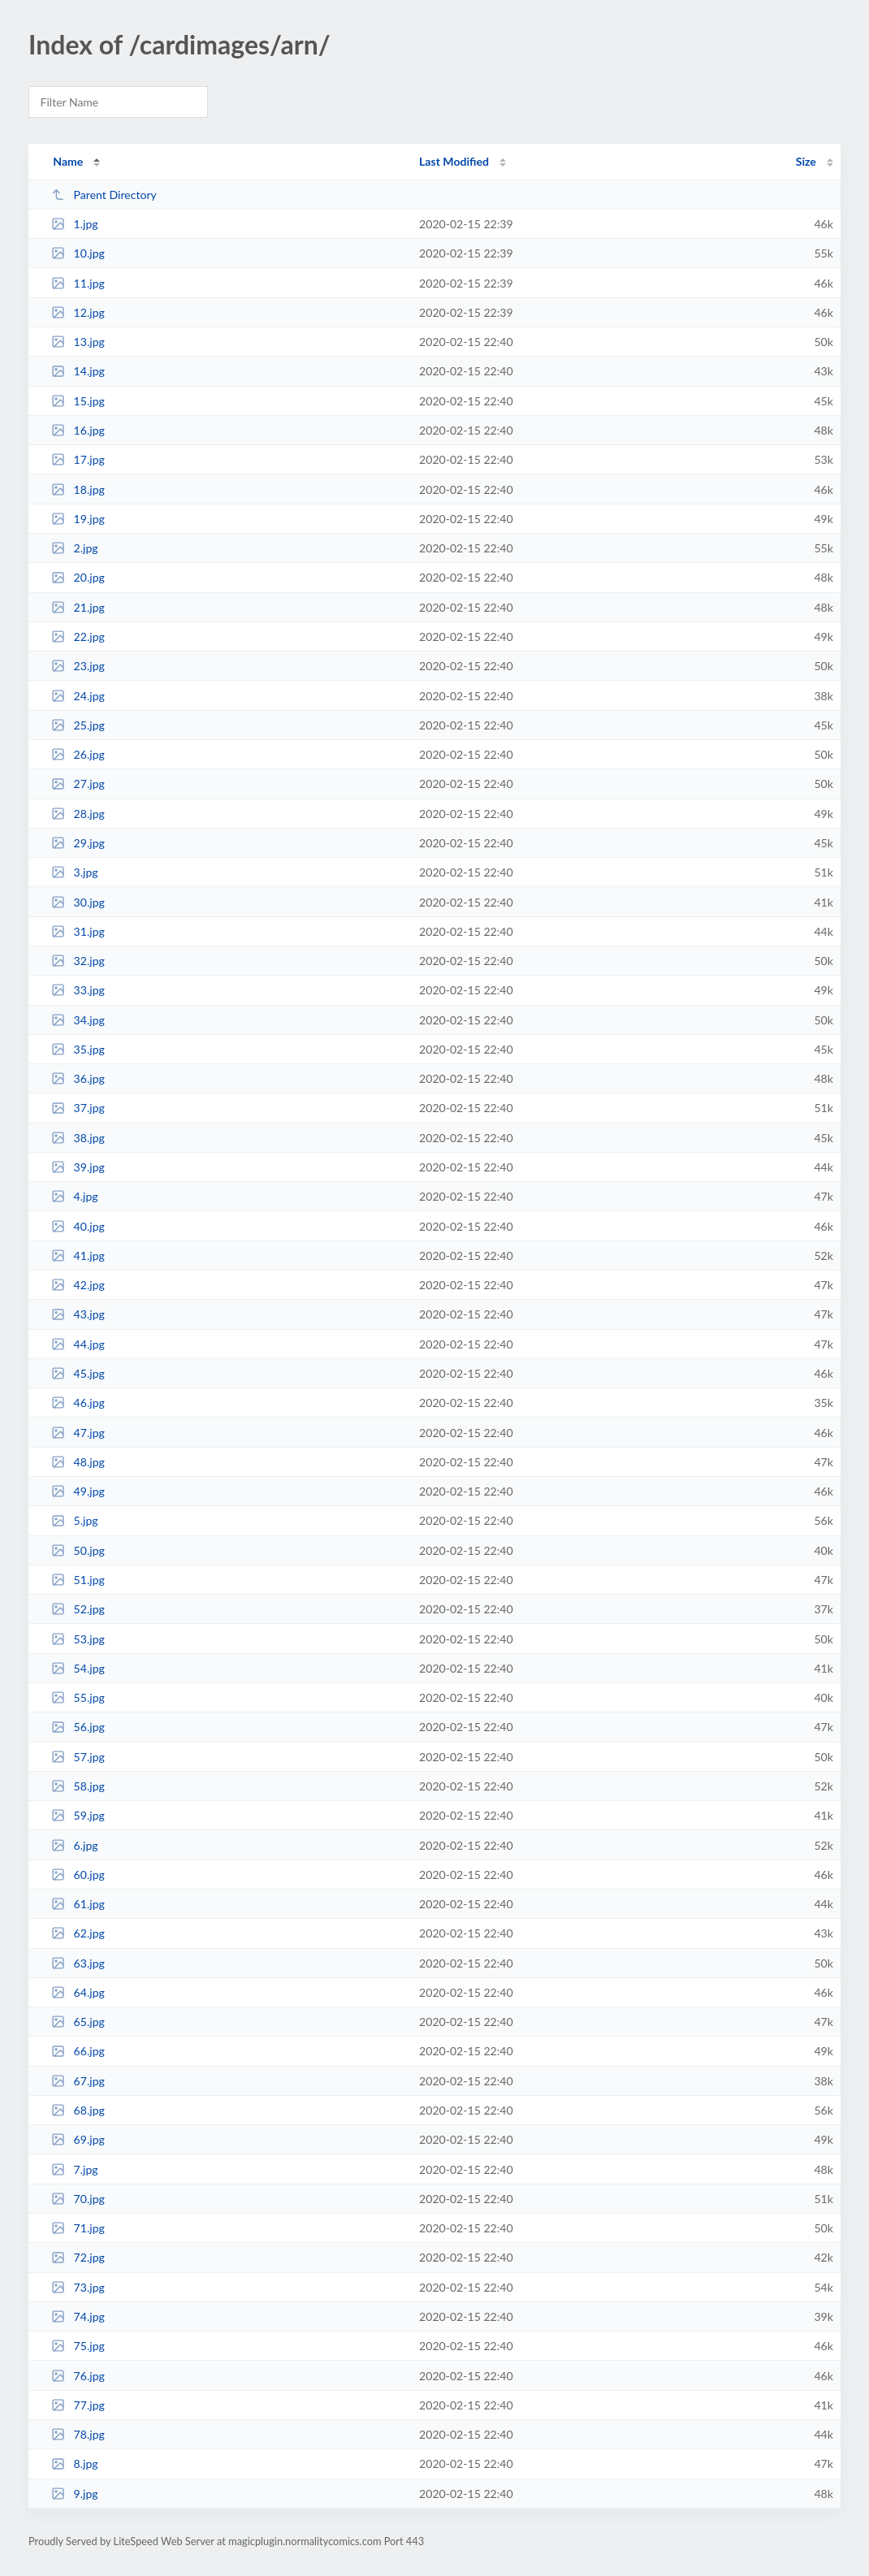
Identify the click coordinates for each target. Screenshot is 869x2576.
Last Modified (454, 161)
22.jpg (78, 636)
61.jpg (78, 1904)
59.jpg (78, 1815)
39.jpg (78, 1167)
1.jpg (74, 224)
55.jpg (78, 1697)
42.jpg (78, 1285)
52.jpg (78, 1609)
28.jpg (78, 813)
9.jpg (74, 2493)
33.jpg (78, 990)
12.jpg (78, 312)
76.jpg (78, 2376)
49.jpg (78, 1491)
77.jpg (78, 2405)
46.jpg (78, 1402)
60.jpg (78, 1874)
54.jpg (78, 1668)
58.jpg (78, 1786)
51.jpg (78, 1580)
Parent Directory (104, 194)
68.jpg (78, 2110)
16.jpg (78, 430)
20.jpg (78, 577)
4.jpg (74, 1196)
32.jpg (78, 961)
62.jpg (78, 1933)
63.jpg (78, 1963)
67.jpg (78, 2081)
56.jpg (78, 1727)
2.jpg (74, 548)
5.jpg (74, 1520)
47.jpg (78, 1433)
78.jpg (78, 2434)
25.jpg (78, 725)
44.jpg (78, 1344)
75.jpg (78, 2346)
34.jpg (78, 1020)
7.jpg (74, 2169)
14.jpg (78, 371)
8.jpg (74, 2463)
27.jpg (78, 783)
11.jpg (78, 283)
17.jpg (78, 459)
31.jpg (78, 931)
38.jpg (78, 1138)
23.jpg (78, 666)
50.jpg (78, 1550)
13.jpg (78, 342)
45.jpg (78, 1373)
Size (806, 161)
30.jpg (78, 902)
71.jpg (78, 2228)
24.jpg (78, 696)
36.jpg (78, 1078)
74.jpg (78, 2316)
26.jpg (78, 754)
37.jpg (78, 1108)
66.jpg (78, 2051)
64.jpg (78, 1992)
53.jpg (78, 1639)
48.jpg (78, 1462)
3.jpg (74, 872)
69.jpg (78, 2139)
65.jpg (78, 2021)
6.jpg (74, 1845)
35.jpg (78, 1049)
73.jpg (78, 2287)
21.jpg (78, 607)
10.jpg (78, 253)
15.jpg (78, 401)
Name (68, 161)
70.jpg (78, 2199)
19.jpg (78, 519)
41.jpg (78, 1255)
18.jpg (78, 489)
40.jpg (78, 1226)
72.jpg (78, 2257)
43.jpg (78, 1314)
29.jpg (78, 843)
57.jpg (78, 1757)
